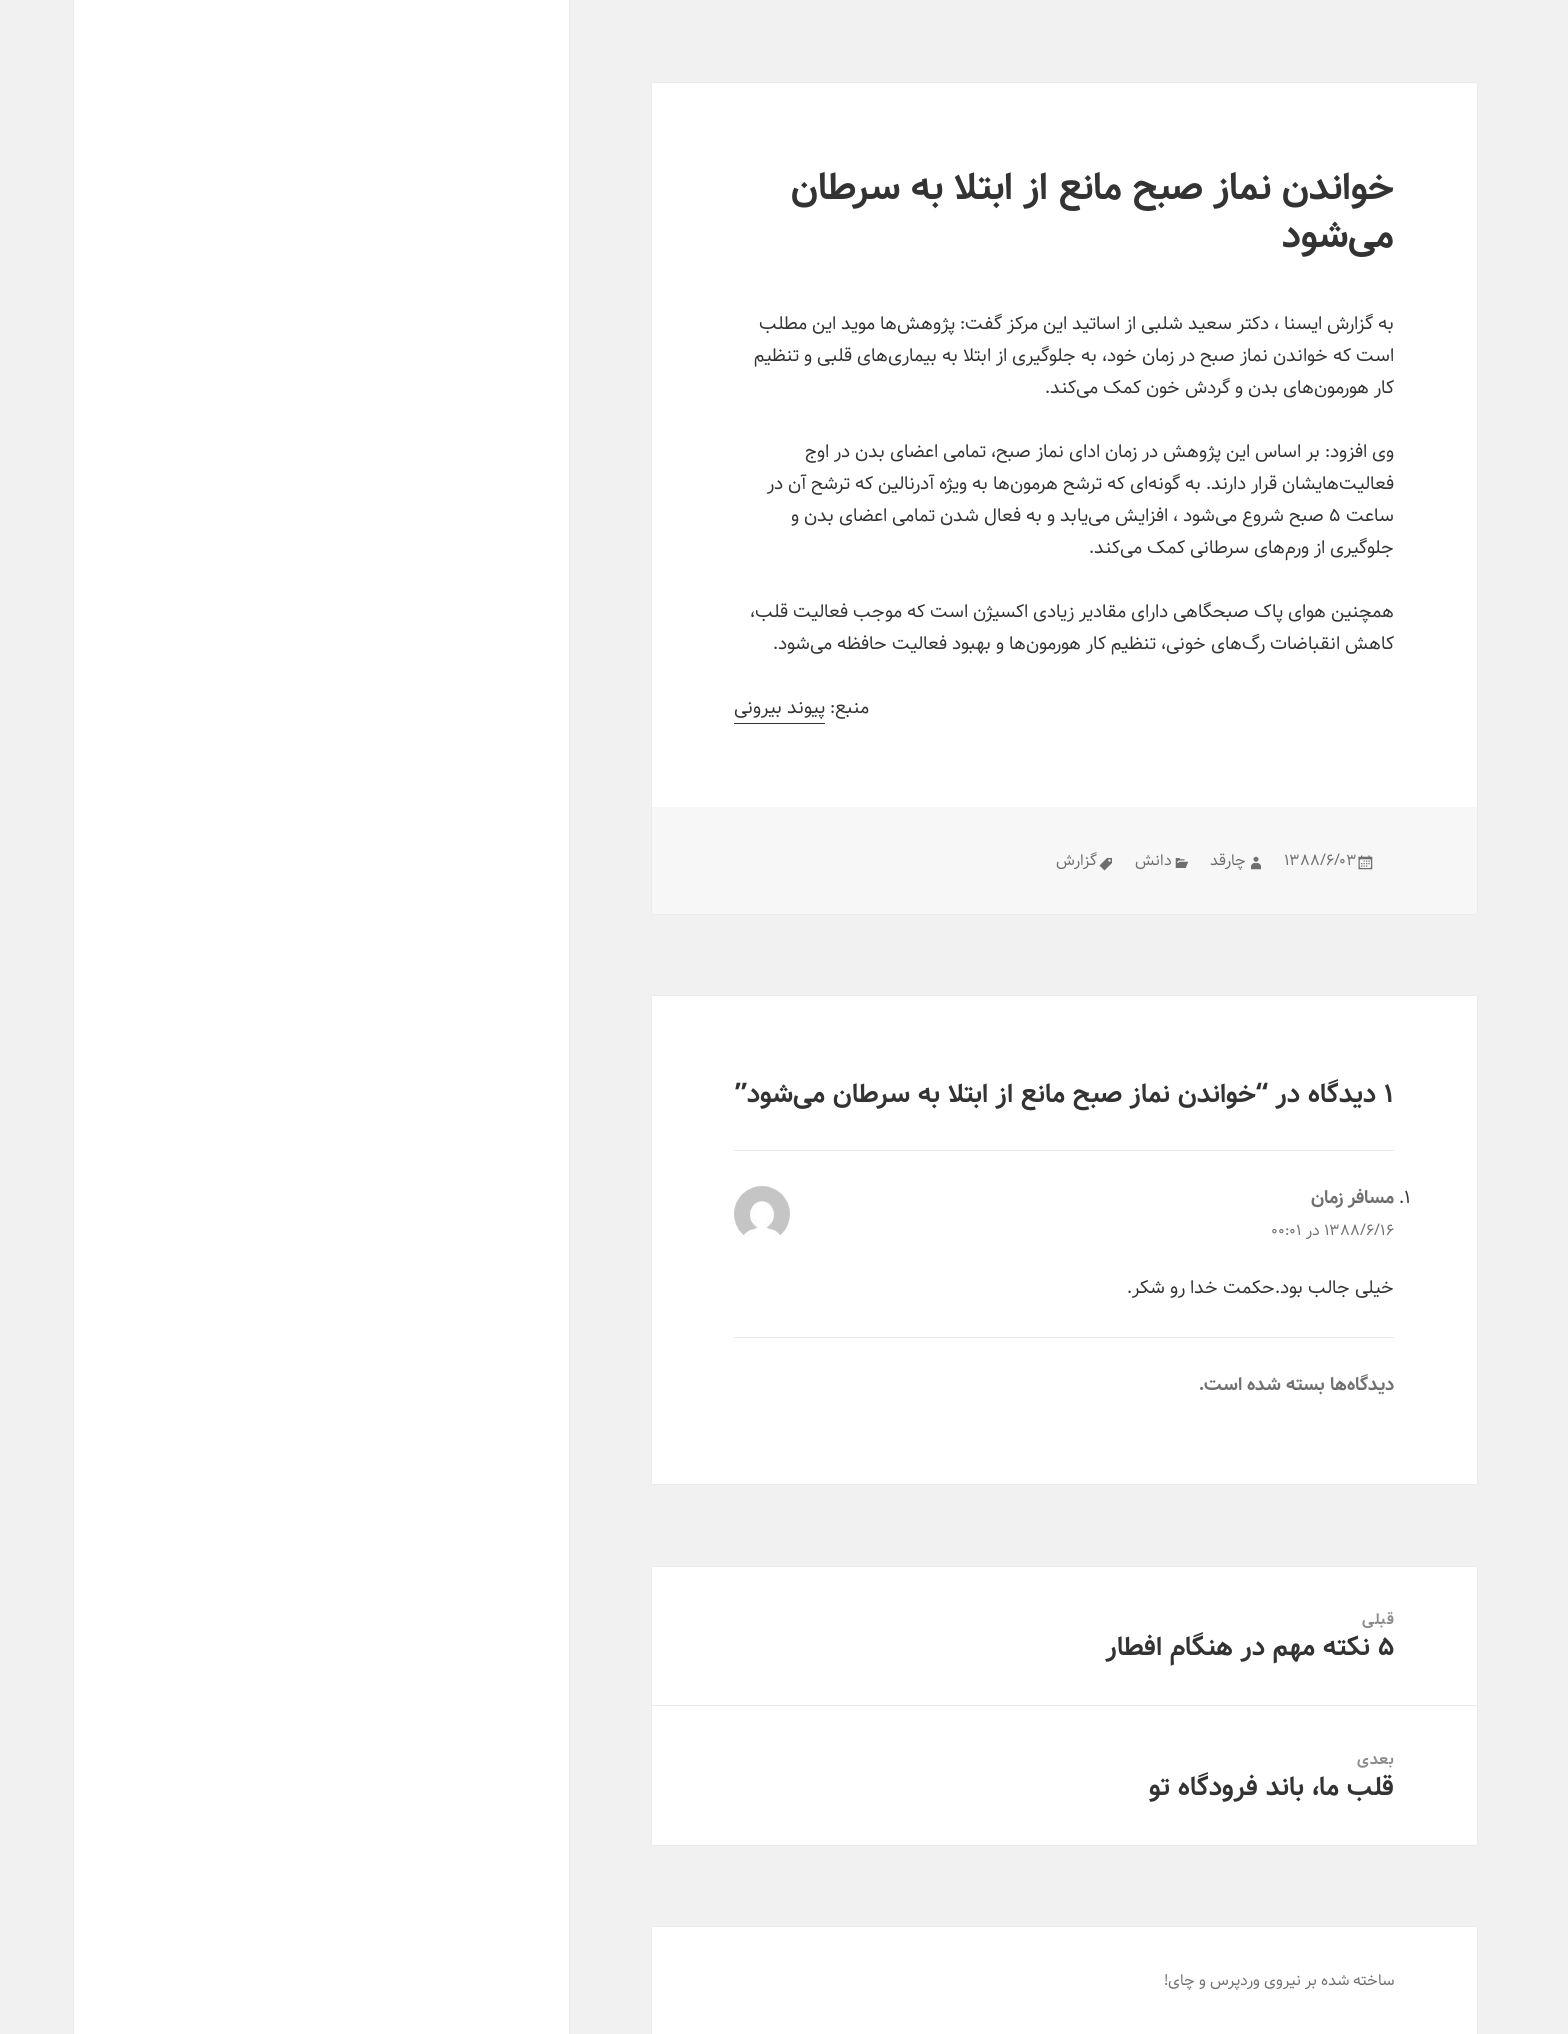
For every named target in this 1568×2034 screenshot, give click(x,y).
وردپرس (1161, 1980)
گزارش (1002, 860)
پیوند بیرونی (705, 708)
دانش (1079, 860)
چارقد (1154, 860)
